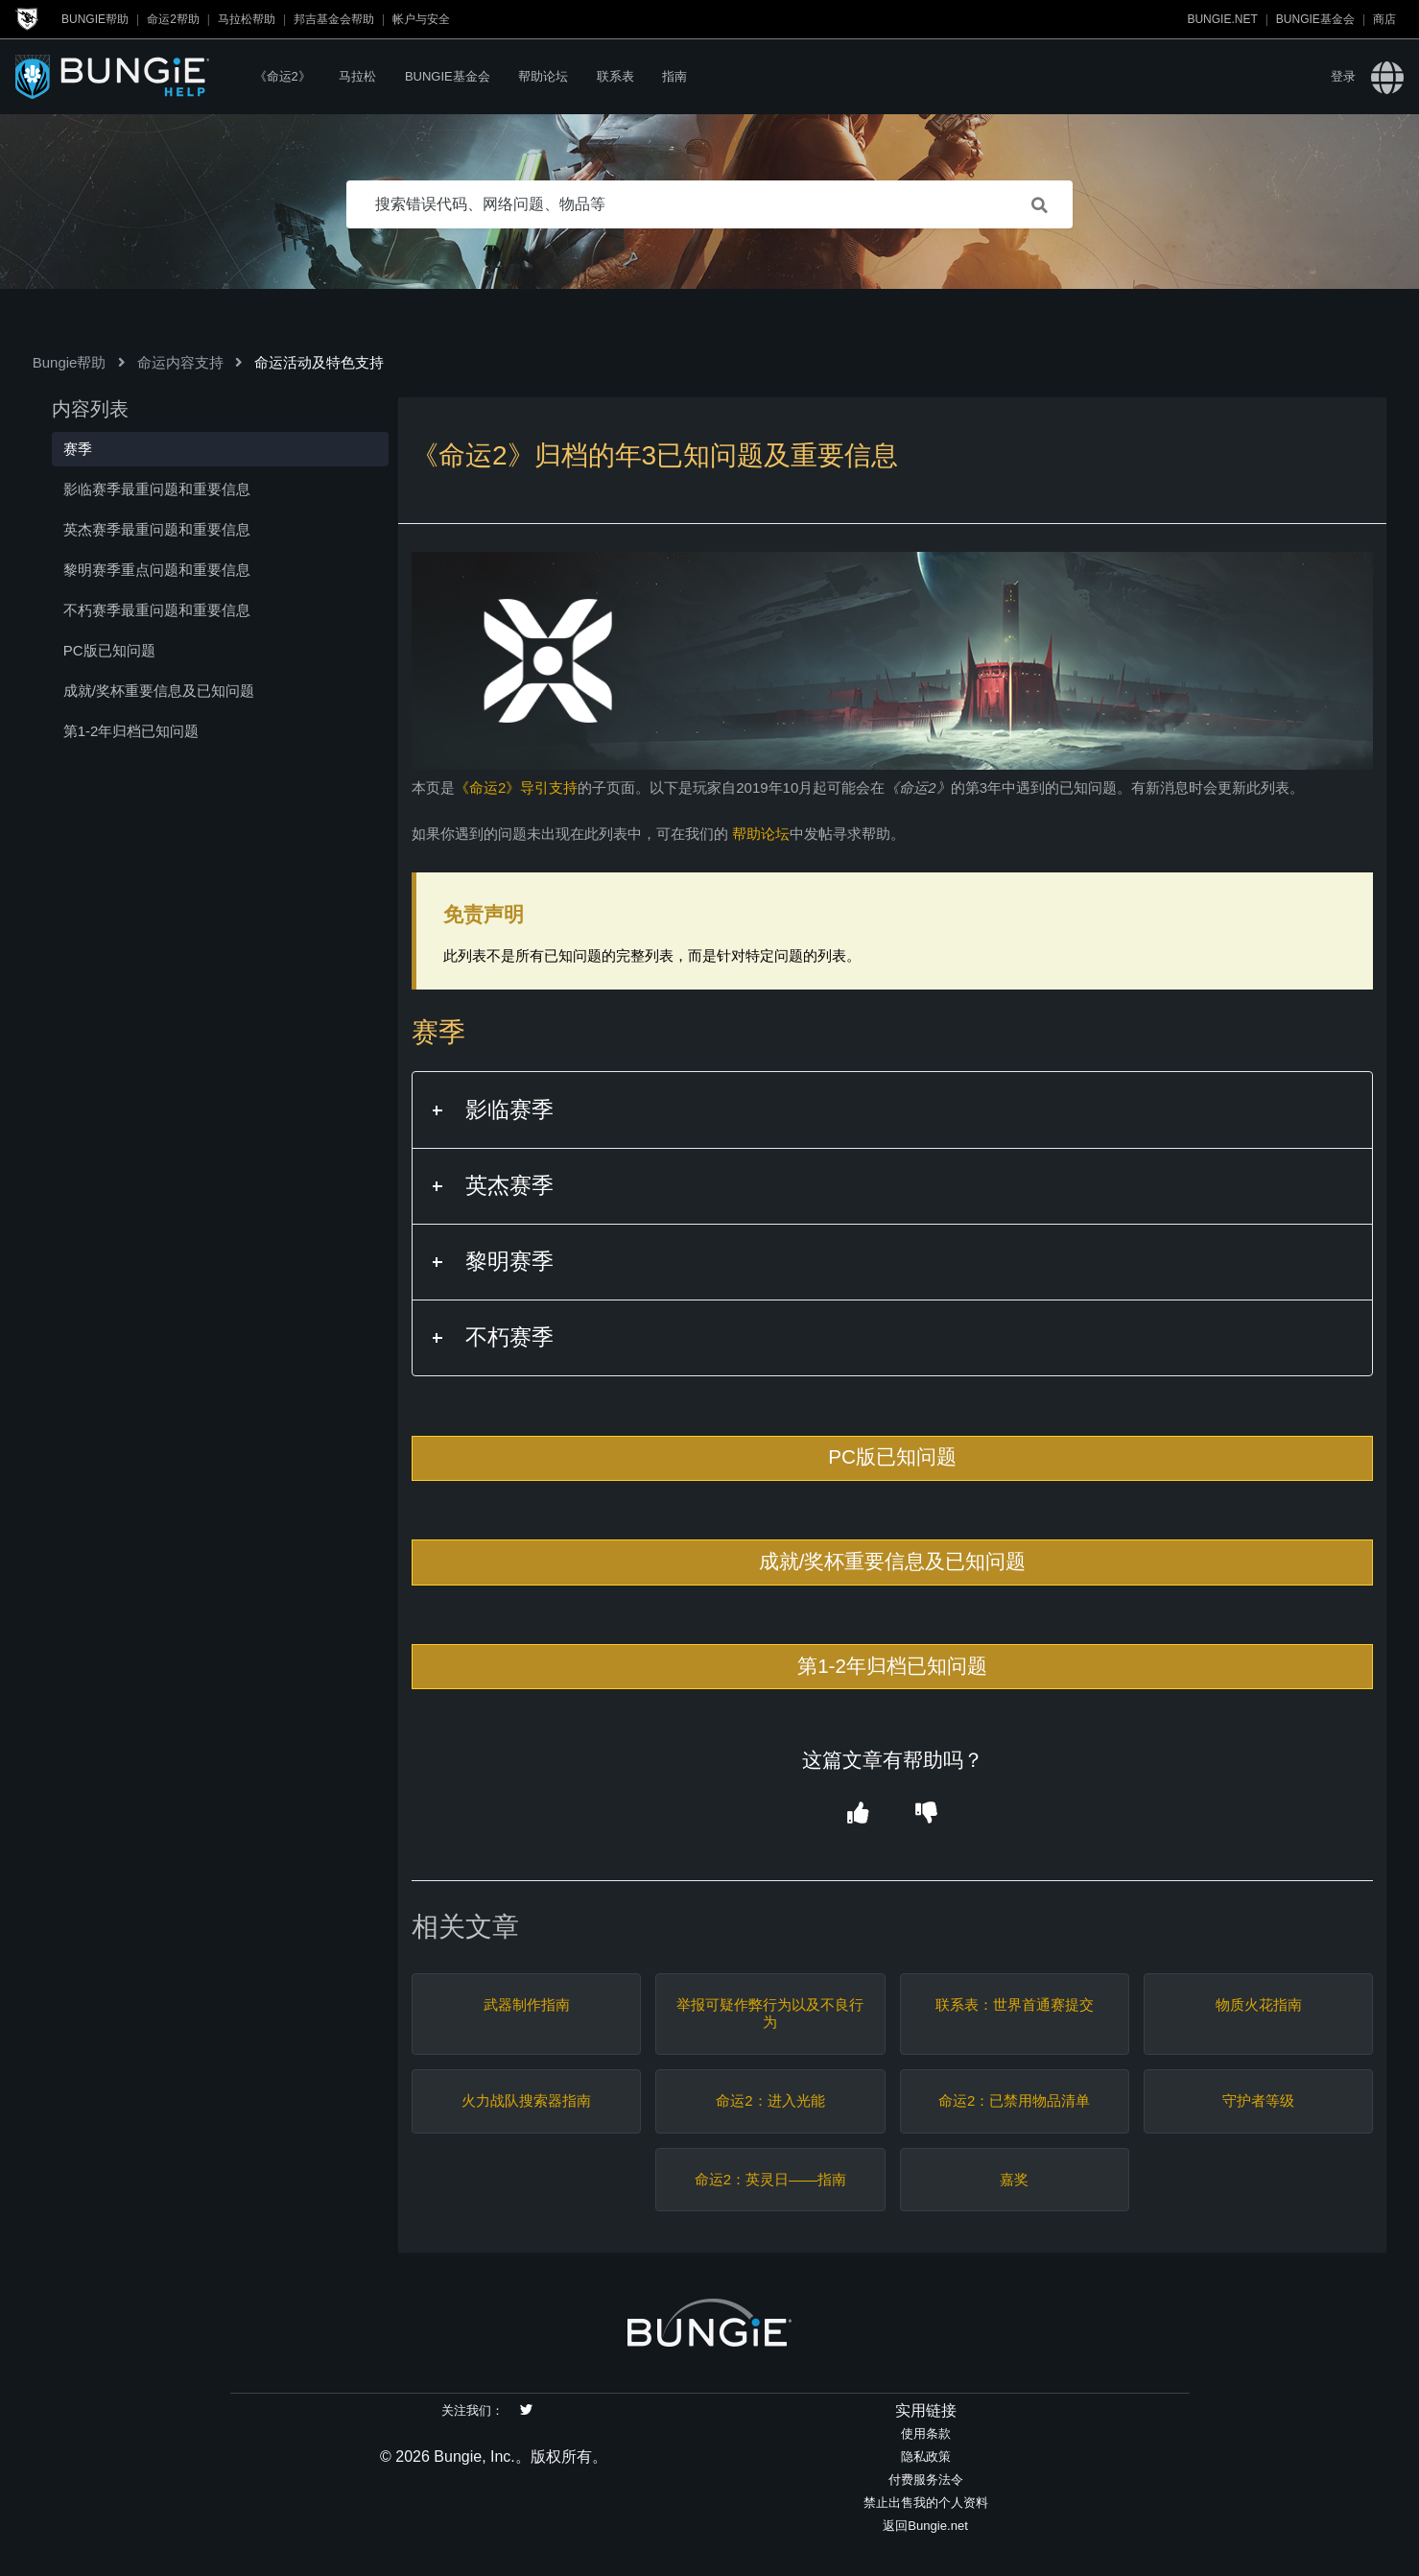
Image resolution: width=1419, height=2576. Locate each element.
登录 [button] (1343, 76)
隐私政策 (926, 2456)
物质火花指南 (1259, 2004)
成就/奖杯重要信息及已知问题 (893, 1561)
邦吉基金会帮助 (334, 19)
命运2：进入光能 (770, 2100)
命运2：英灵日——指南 (770, 2179)
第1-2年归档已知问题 (892, 1666)
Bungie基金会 (1315, 19)
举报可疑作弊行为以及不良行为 (769, 2013)
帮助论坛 (543, 76)
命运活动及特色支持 (319, 362)
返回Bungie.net (925, 2525)
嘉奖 (1014, 2179)
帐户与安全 (421, 19)
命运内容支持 (180, 362)
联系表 (615, 76)
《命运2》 (282, 76)
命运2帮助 (173, 19)
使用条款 (926, 2433)
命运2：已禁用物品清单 (1014, 2100)
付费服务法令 (925, 2479)
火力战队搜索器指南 (526, 2100)
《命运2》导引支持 (516, 787)
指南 (674, 76)
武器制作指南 (527, 2004)
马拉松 (357, 76)
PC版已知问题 (892, 1456)
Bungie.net (1222, 19)
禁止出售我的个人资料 (925, 2502)
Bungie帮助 (95, 19)
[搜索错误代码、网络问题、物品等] (710, 204)
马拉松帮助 (246, 19)
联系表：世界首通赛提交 (1014, 2004)
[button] (858, 1814)
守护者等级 (1258, 2100)
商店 (1384, 19)
